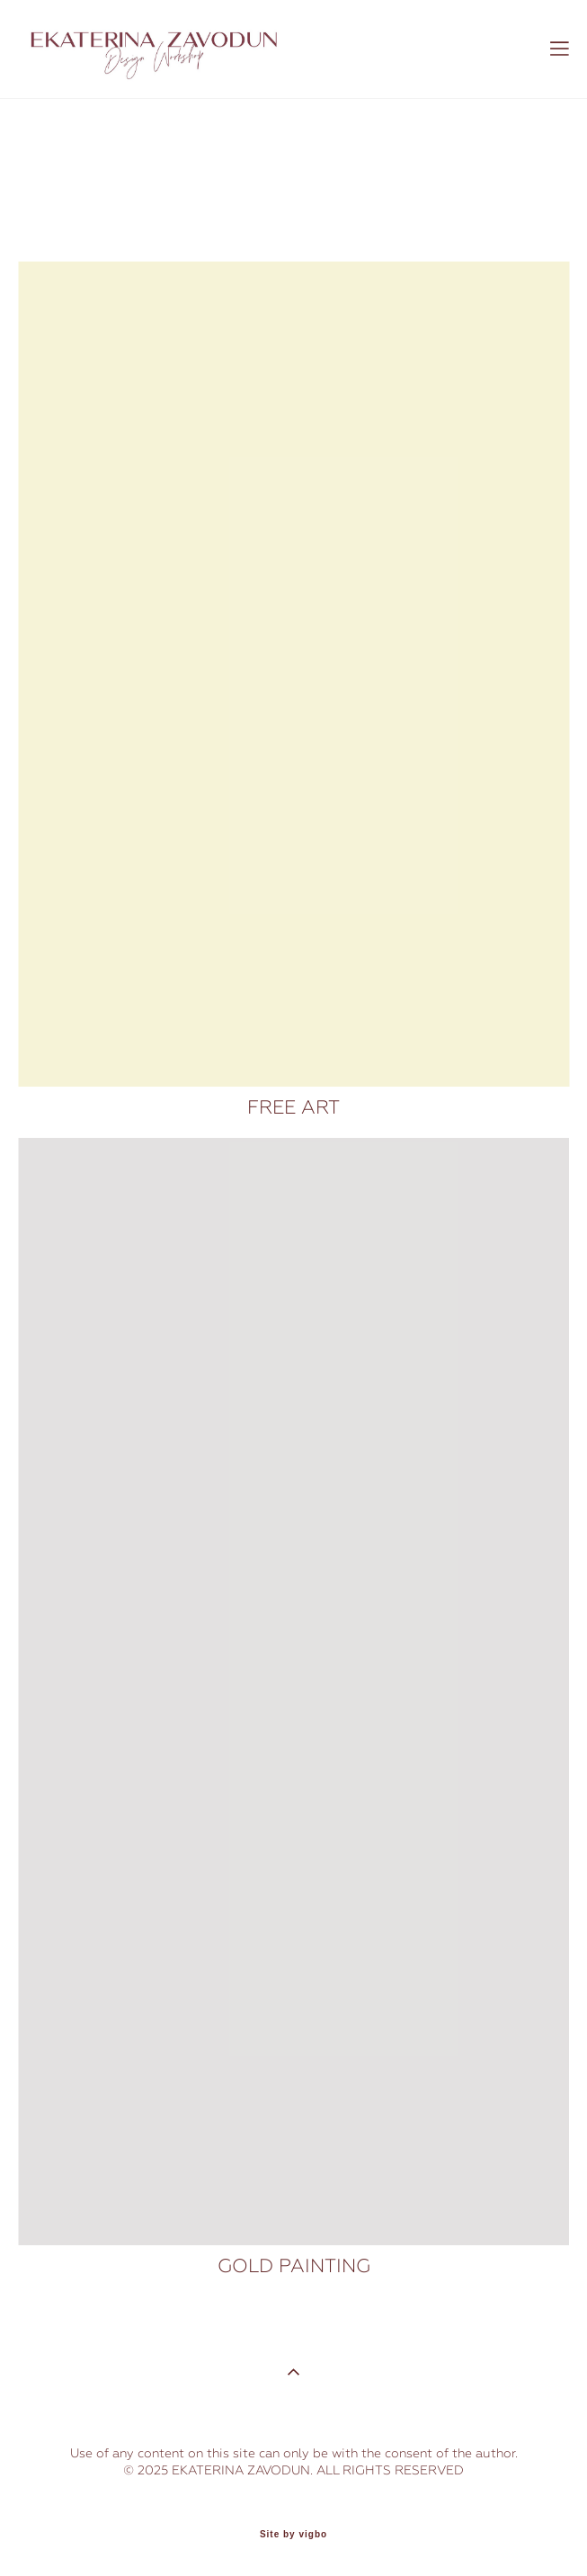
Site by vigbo (293, 2534)
